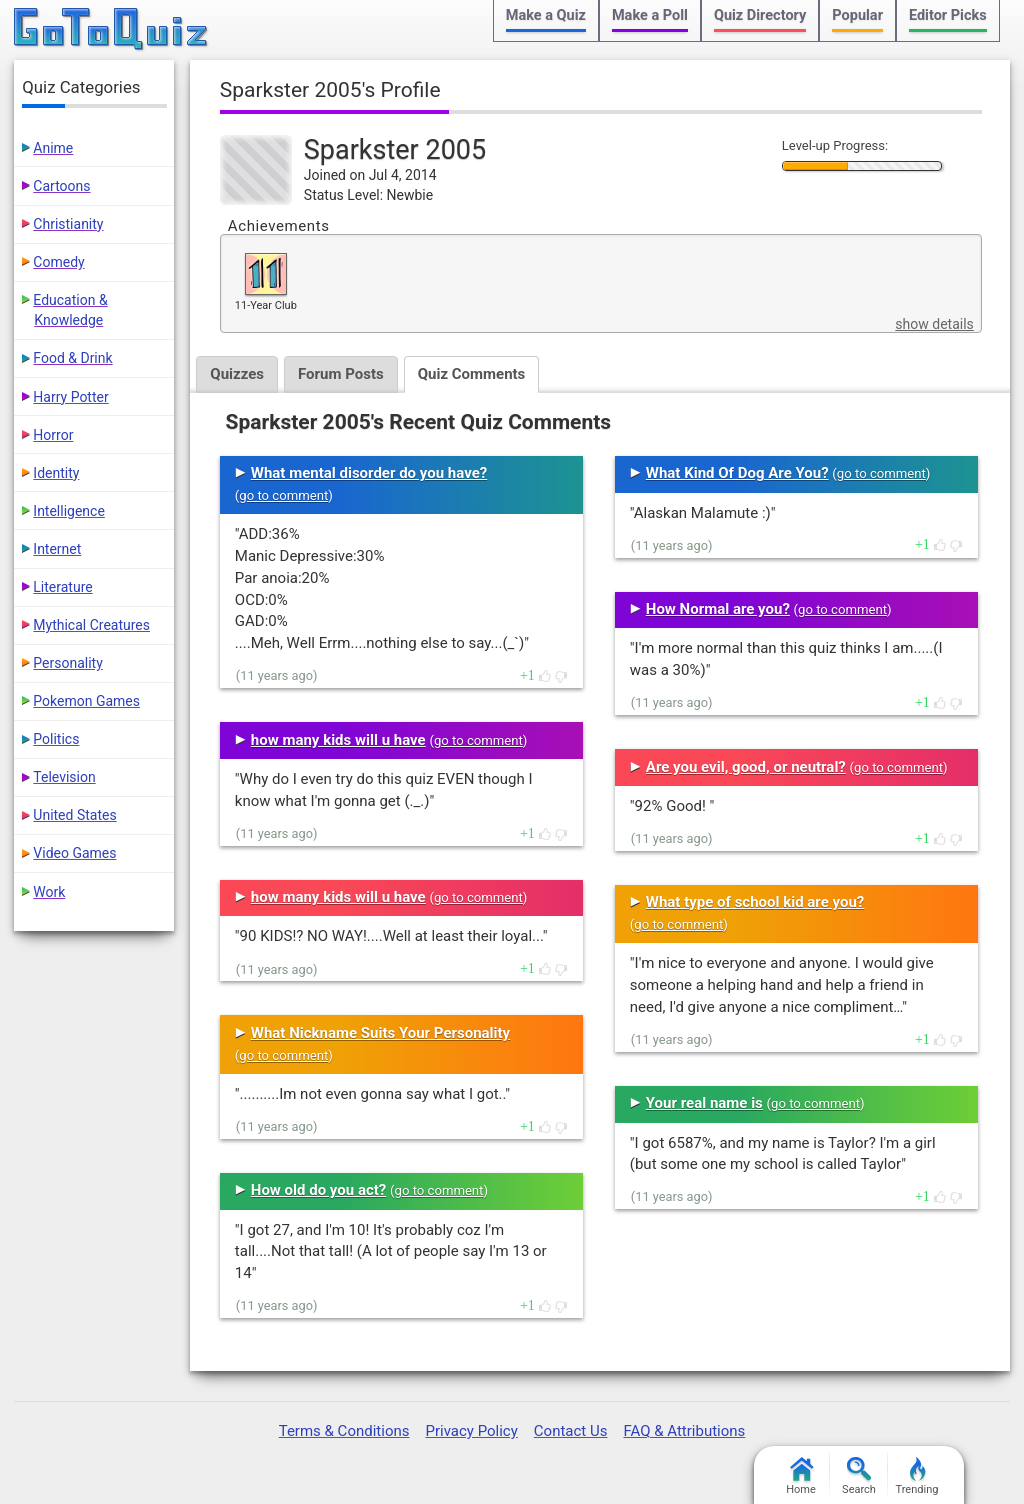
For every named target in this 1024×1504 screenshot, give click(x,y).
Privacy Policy (471, 1431)
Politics (56, 739)
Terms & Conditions (344, 1431)
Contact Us (571, 1431)
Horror (53, 435)
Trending (917, 1476)
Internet (57, 549)
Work (49, 892)
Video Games (74, 853)
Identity (56, 473)
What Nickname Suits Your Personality (380, 1033)
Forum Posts (341, 374)
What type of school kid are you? (755, 902)
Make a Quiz (546, 15)
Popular (857, 15)
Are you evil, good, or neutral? (746, 767)
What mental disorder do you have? (369, 473)
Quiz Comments (472, 374)
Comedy (58, 262)
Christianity (68, 224)
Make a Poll (650, 15)
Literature (62, 587)
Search (859, 1476)
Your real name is (704, 1103)
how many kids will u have (338, 740)
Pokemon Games (86, 701)
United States (74, 815)
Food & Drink (72, 358)
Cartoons (61, 186)
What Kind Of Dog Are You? (737, 473)
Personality (67, 663)
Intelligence (69, 511)
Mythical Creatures (91, 625)
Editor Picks (948, 15)
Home (801, 1476)
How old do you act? (318, 1190)
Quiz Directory (760, 15)
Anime (53, 148)
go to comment (283, 495)
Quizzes (237, 374)
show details (934, 324)
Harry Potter (70, 397)
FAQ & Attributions (684, 1431)
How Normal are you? (718, 609)
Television (64, 777)
